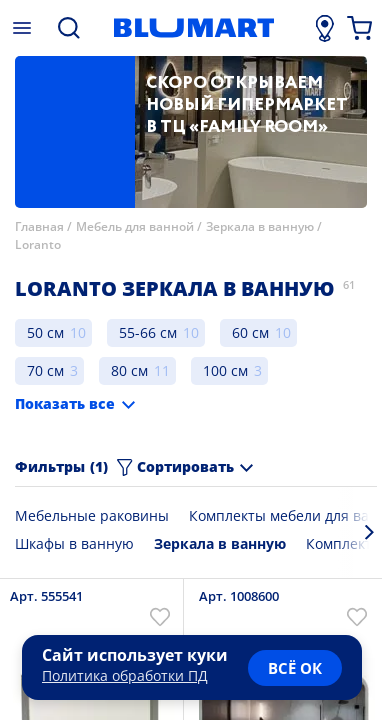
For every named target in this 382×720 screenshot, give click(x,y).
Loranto (38, 244)
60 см (250, 332)
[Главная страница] (194, 28)
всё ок (295, 668)
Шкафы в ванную (74, 543)
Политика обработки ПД (125, 675)
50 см (45, 332)
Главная (39, 226)
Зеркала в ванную (260, 226)
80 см (129, 370)
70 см (45, 370)
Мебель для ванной (135, 226)
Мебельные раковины (92, 515)
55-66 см (148, 332)
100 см (225, 370)
